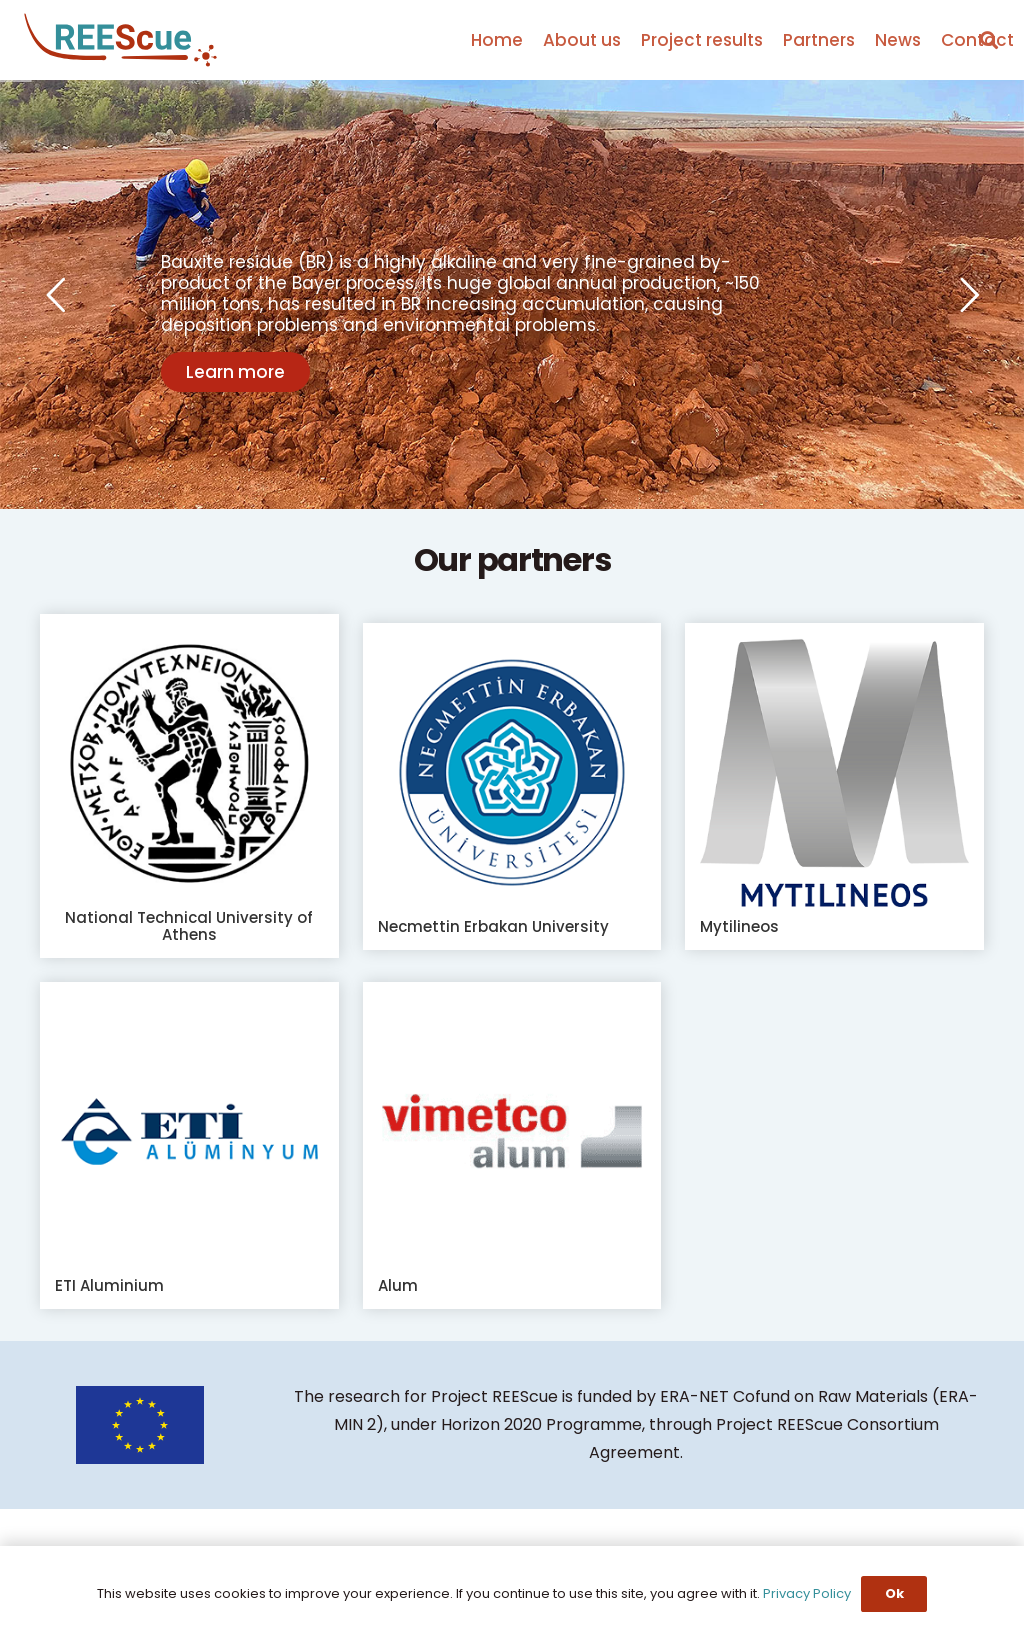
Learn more (235, 372)
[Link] (120, 40)
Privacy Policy (807, 1593)
